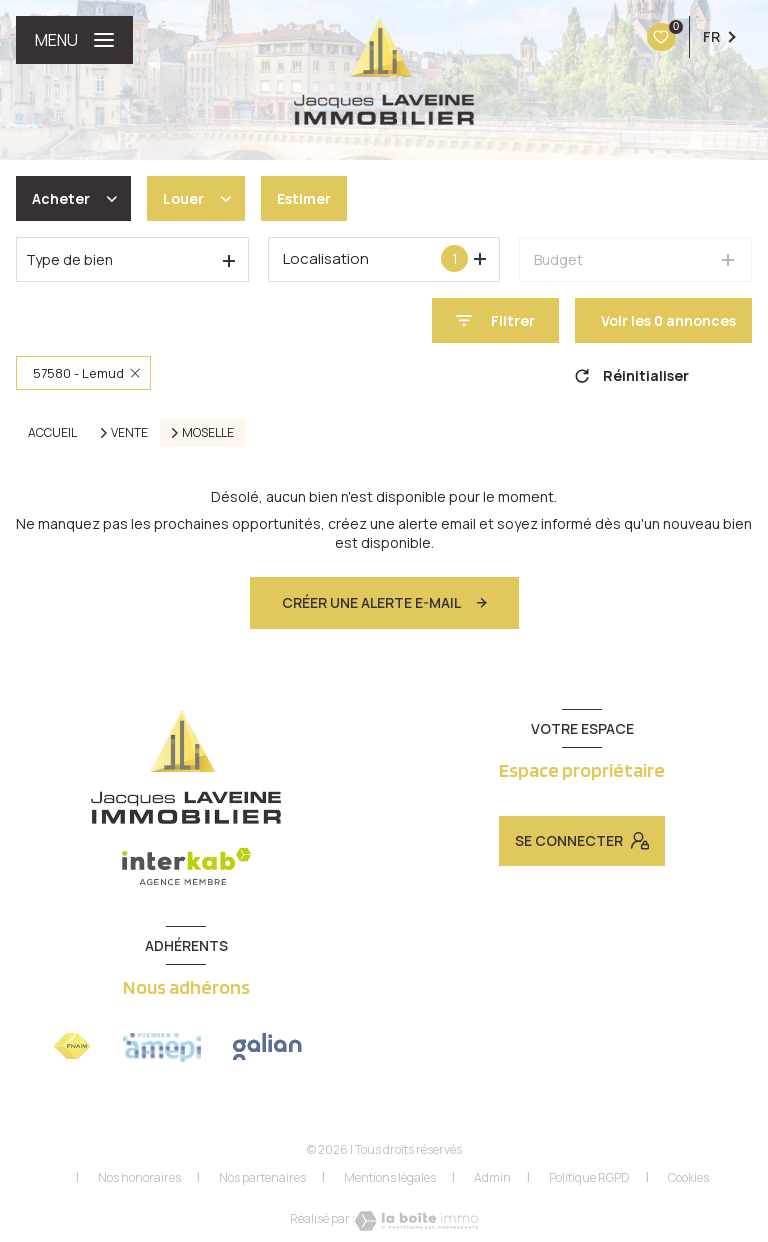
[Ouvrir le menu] (74, 40)
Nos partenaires (262, 1177)
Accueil (52, 432)
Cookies (688, 1178)
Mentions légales (390, 1177)
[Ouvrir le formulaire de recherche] (495, 320)
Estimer (304, 198)
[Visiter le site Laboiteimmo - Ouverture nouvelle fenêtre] (416, 1221)
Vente (129, 433)
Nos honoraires (139, 1177)
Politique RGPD (589, 1177)
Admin (492, 1177)
